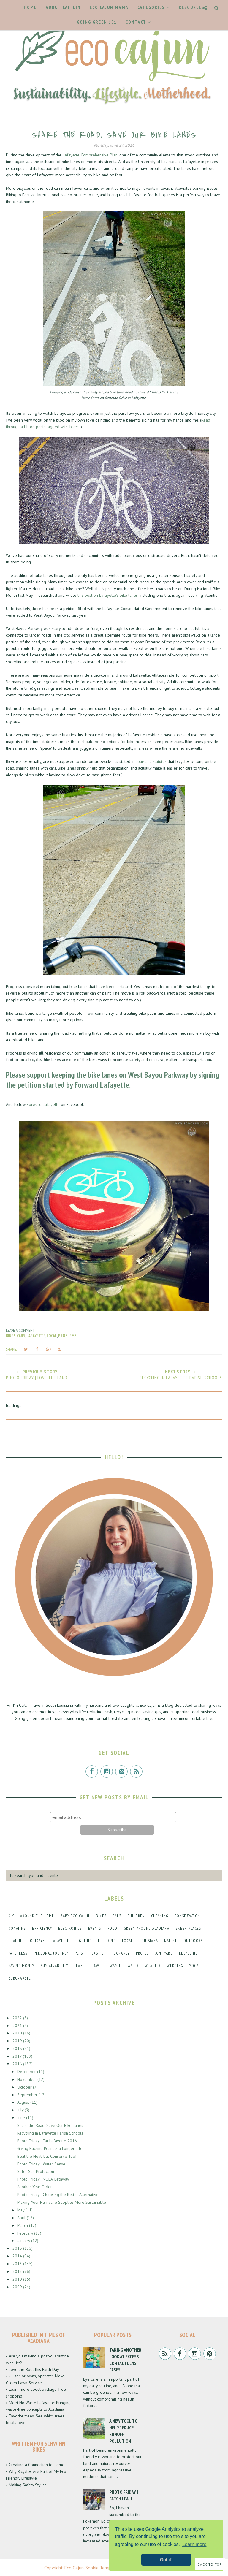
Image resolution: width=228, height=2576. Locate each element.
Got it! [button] (166, 2559)
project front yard (154, 1953)
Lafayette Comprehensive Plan (90, 155)
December (27, 2071)
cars (21, 1335)
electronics (70, 1928)
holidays (36, 1940)
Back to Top (210, 2564)
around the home (37, 1915)
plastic (96, 1953)
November (27, 2079)
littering (107, 1940)
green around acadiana (146, 1928)
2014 (17, 2256)
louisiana (149, 1940)
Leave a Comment (20, 1330)
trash (79, 1965)
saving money (21, 1965)
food (112, 1928)
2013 (17, 2263)
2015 (17, 2248)
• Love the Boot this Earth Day (32, 2369)
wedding (175, 1965)
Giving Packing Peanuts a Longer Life (50, 2148)
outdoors (193, 1940)
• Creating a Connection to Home (35, 2464)
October (25, 2087)
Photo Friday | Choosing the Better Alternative (58, 2194)
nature (170, 1940)
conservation (187, 1915)
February (25, 2233)
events (94, 1928)
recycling (188, 1953)
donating (17, 1928)
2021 (17, 2025)
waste (115, 1965)
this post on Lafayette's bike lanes (107, 595)
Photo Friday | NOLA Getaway (43, 2179)
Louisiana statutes (151, 761)
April (22, 2217)
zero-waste (19, 1978)
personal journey (51, 1953)
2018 (17, 2048)
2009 (17, 2287)
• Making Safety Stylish (26, 2485)
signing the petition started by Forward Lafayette (112, 1080)
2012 (17, 2271)
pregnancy (120, 1953)
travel (97, 1965)
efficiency (42, 1928)
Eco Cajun (74, 2568)
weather (153, 1965)
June (21, 2117)
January (24, 2240)
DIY (11, 1915)
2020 (17, 2033)
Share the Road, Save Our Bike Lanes (50, 2125)
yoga (194, 1965)
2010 (17, 2279)
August (23, 2102)
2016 (17, 2064)
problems (67, 1335)
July (21, 2110)
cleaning (159, 1915)
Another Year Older (34, 2186)
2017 (17, 2056)
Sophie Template (102, 2568)
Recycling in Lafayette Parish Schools (50, 2133)
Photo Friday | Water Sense (41, 2164)
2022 (17, 2018)
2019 (17, 2040)
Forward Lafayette (43, 1104)
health (14, 1940)
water (133, 1965)
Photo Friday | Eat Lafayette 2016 (47, 2140)
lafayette (35, 1335)
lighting (83, 1940)
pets (79, 1953)
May (21, 2210)
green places (188, 1928)
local (52, 1335)
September (28, 2094)
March (23, 2225)
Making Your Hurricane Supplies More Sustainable (61, 2202)
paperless (18, 1953)
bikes (11, 1335)
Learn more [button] (194, 2544)
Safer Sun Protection (35, 2171)
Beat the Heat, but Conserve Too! (46, 2156)
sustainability (54, 1965)
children (136, 1915)
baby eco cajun (74, 1915)
